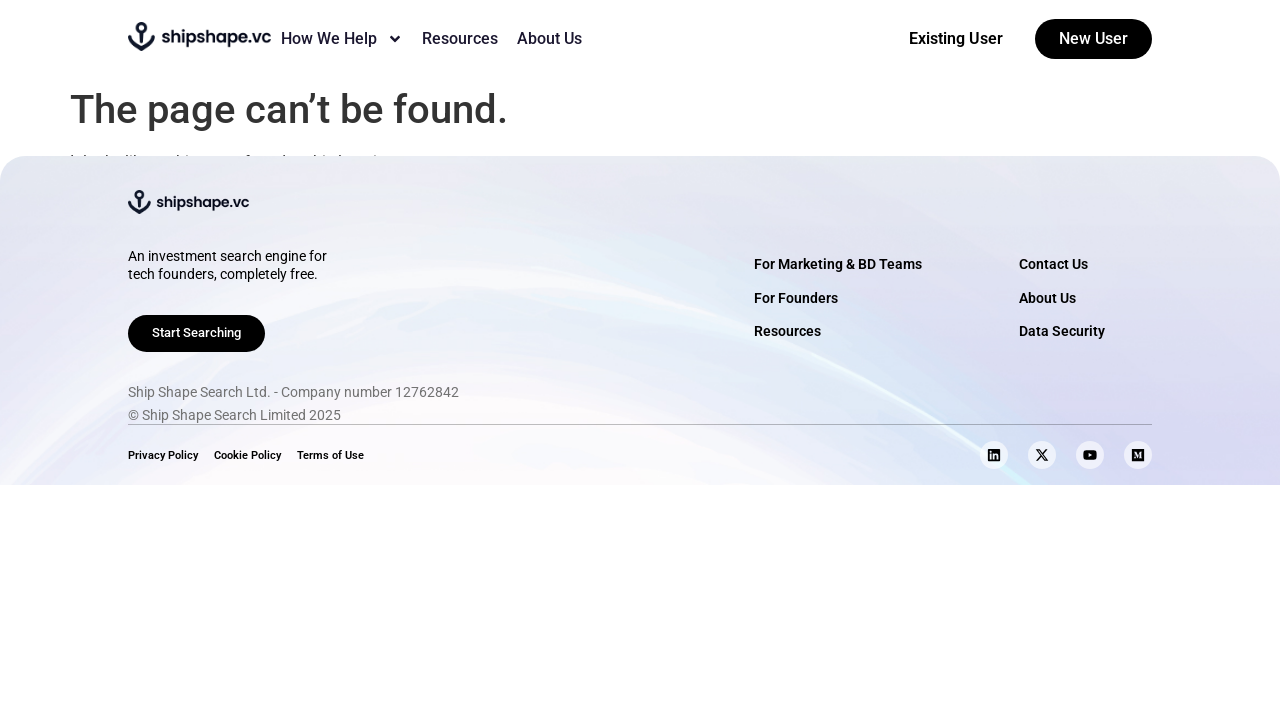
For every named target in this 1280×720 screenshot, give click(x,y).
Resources (460, 38)
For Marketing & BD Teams (838, 264)
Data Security (1062, 331)
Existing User (956, 38)
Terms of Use (330, 455)
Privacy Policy (163, 455)
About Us (549, 38)
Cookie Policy (247, 455)
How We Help (342, 39)
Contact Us (1053, 264)
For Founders (796, 298)
